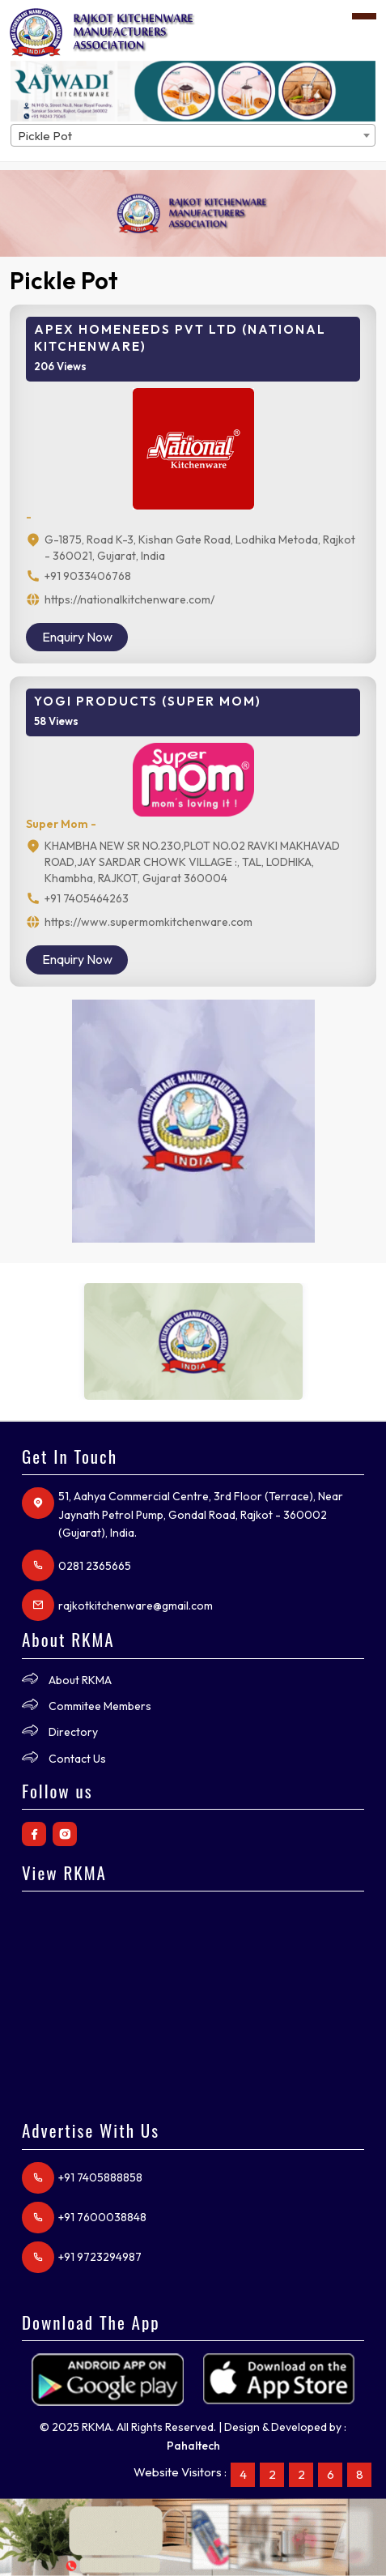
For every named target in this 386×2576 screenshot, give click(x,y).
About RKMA (80, 1680)
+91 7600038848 (102, 2217)
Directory (73, 1732)
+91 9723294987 (100, 2257)
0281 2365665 (94, 1566)
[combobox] (193, 135)
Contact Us (77, 1758)
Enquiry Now (77, 637)
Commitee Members (100, 1706)
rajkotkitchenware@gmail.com (135, 1605)
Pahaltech (193, 2445)
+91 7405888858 (100, 2177)
